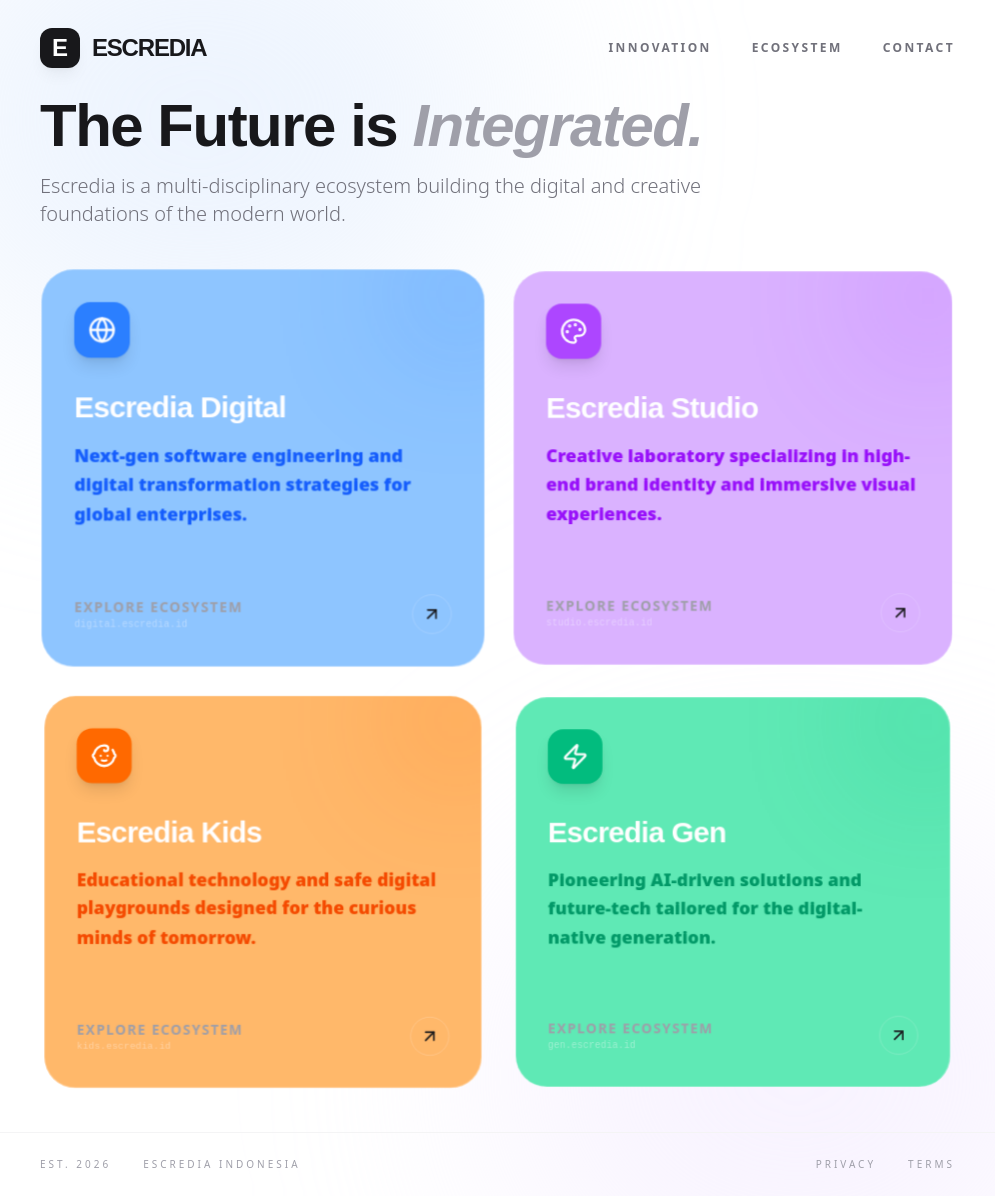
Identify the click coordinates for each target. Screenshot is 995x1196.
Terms (931, 1164)
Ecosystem (797, 48)
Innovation (660, 48)
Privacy (846, 1164)
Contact (919, 48)
